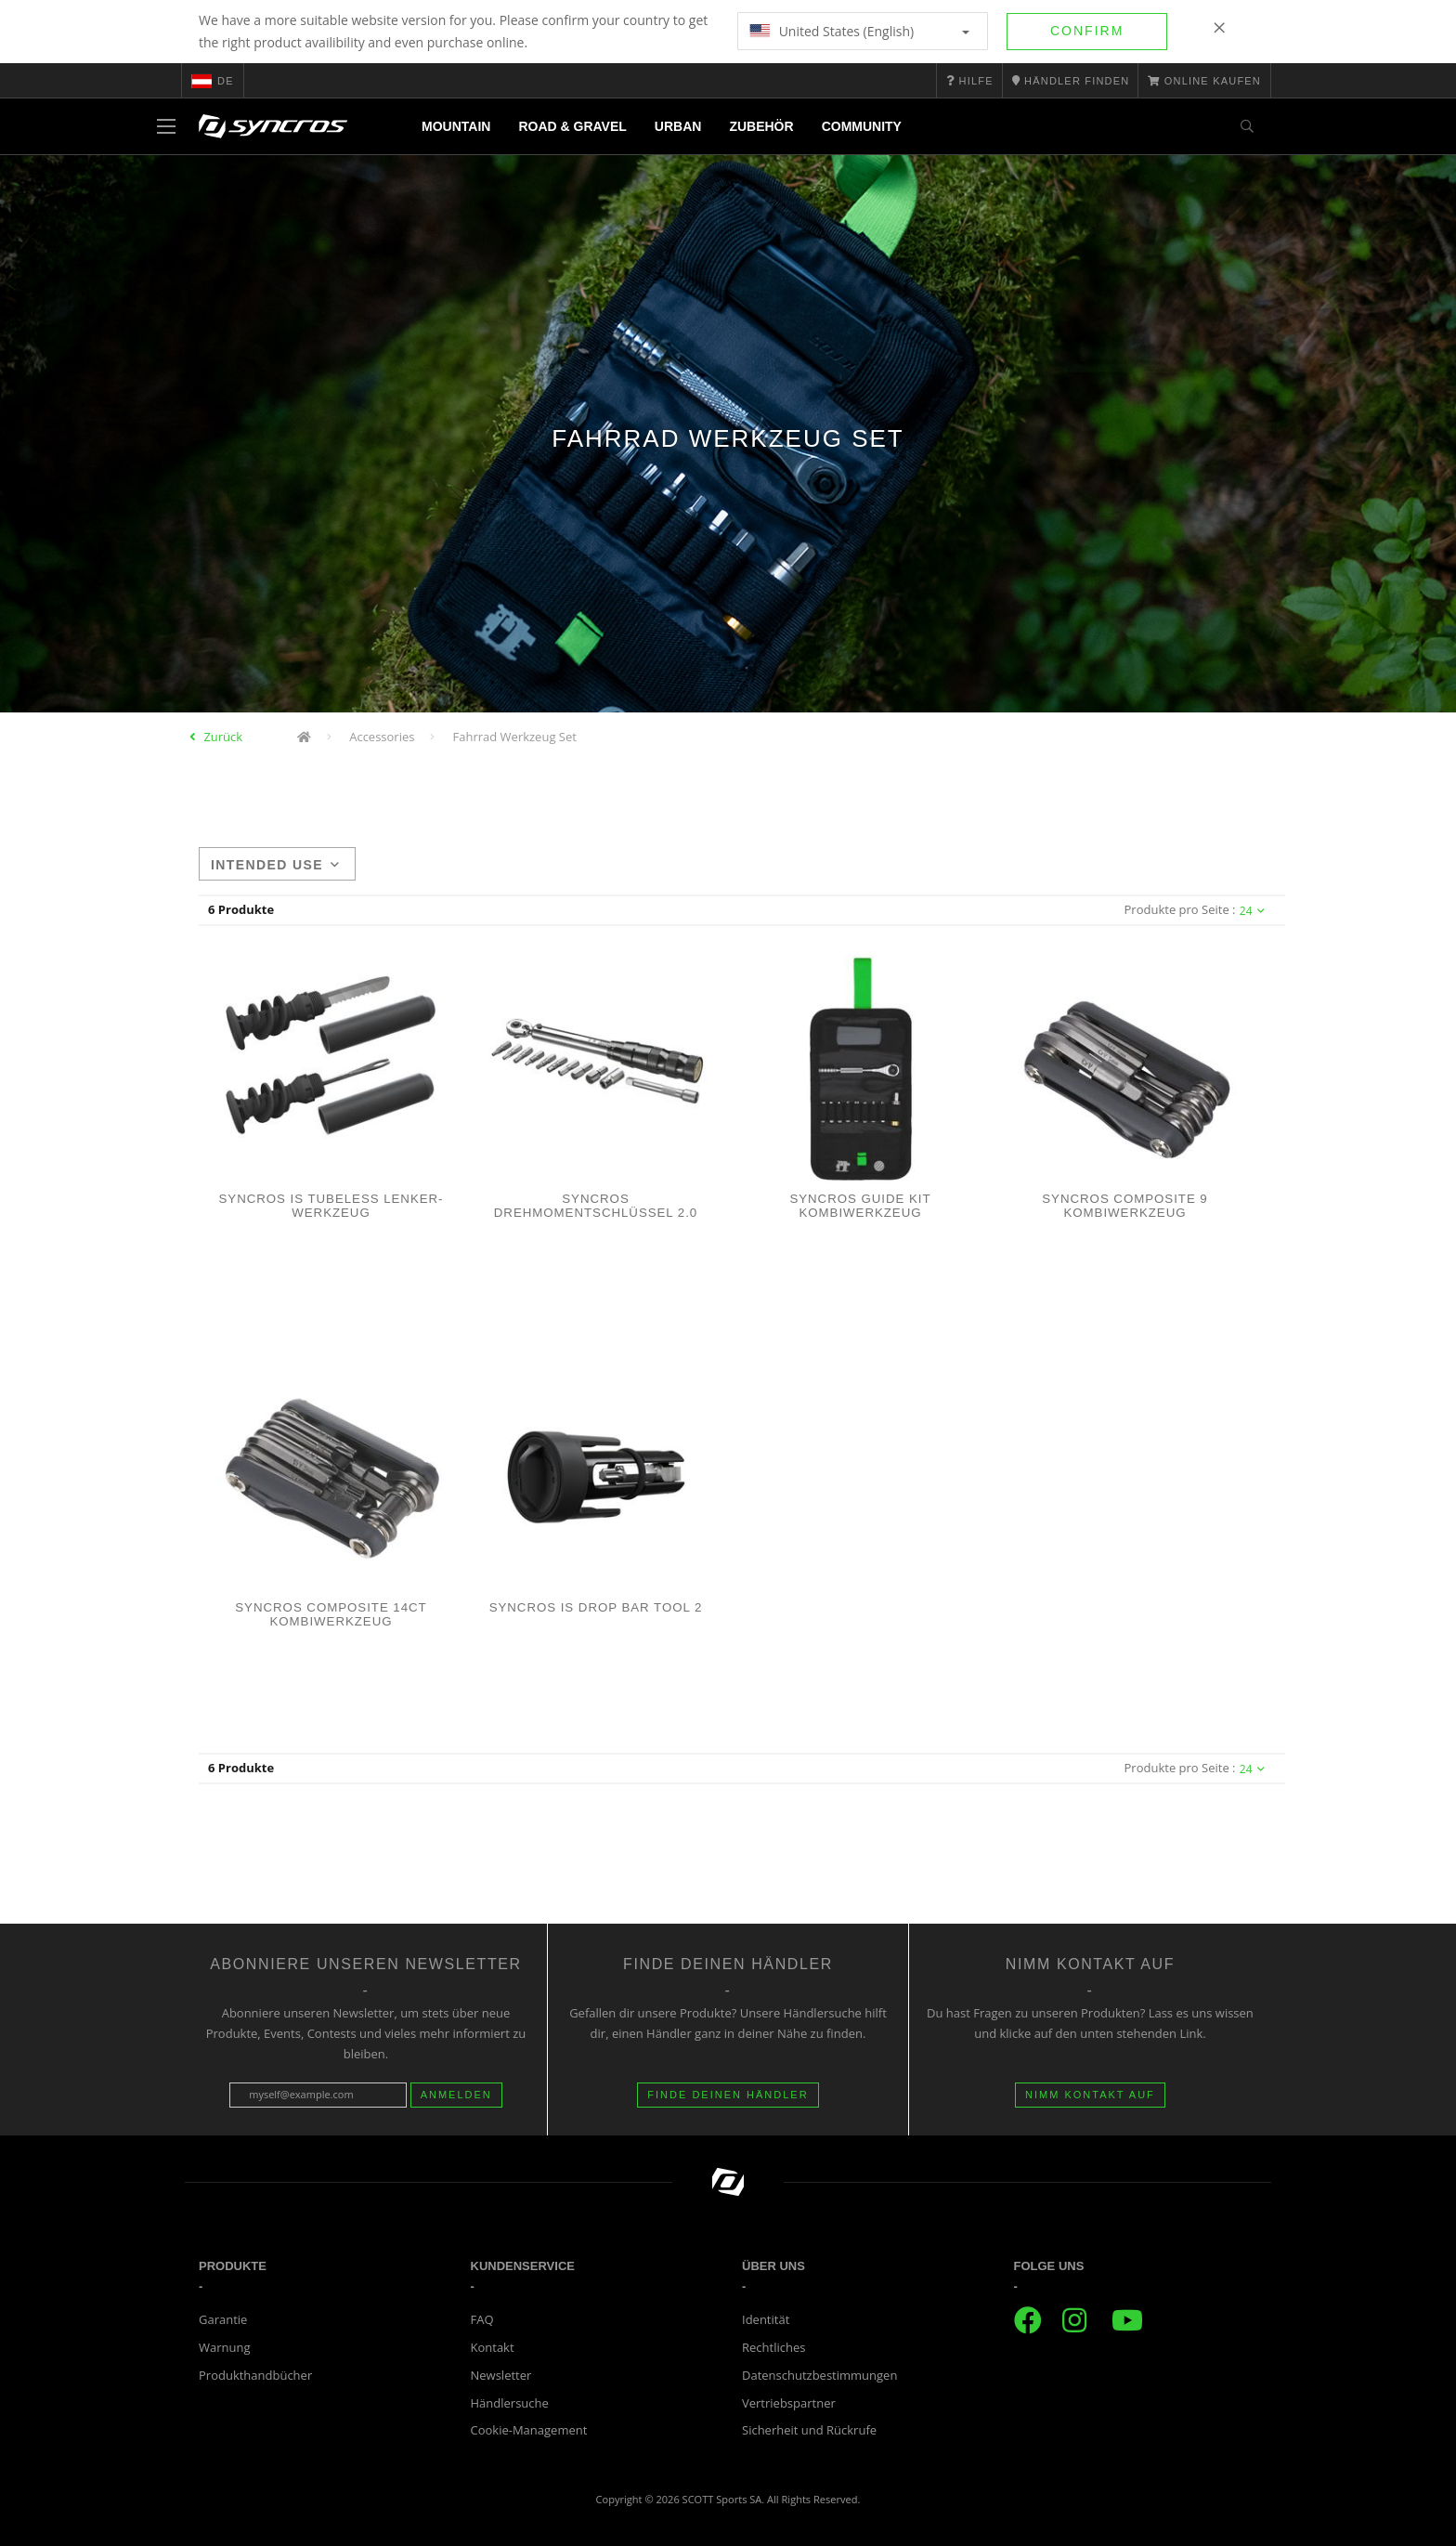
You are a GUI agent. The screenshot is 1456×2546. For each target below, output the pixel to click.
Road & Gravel (572, 126)
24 (1252, 911)
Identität (765, 2319)
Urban (678, 126)
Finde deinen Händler (727, 2094)
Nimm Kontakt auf (1090, 2094)
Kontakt (492, 2347)
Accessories (381, 736)
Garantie (223, 2319)
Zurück (222, 736)
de (212, 80)
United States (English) (859, 31)
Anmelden (456, 2094)
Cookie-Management (529, 2430)
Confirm (1087, 30)
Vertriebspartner (789, 2403)
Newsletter (501, 2375)
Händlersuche (510, 2403)
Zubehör (761, 126)
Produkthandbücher (255, 2375)
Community (862, 126)
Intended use (275, 864)
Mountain (456, 126)
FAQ (482, 2319)
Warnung (225, 2347)
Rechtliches (773, 2347)
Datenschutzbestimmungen (819, 2375)
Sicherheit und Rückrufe (809, 2430)
